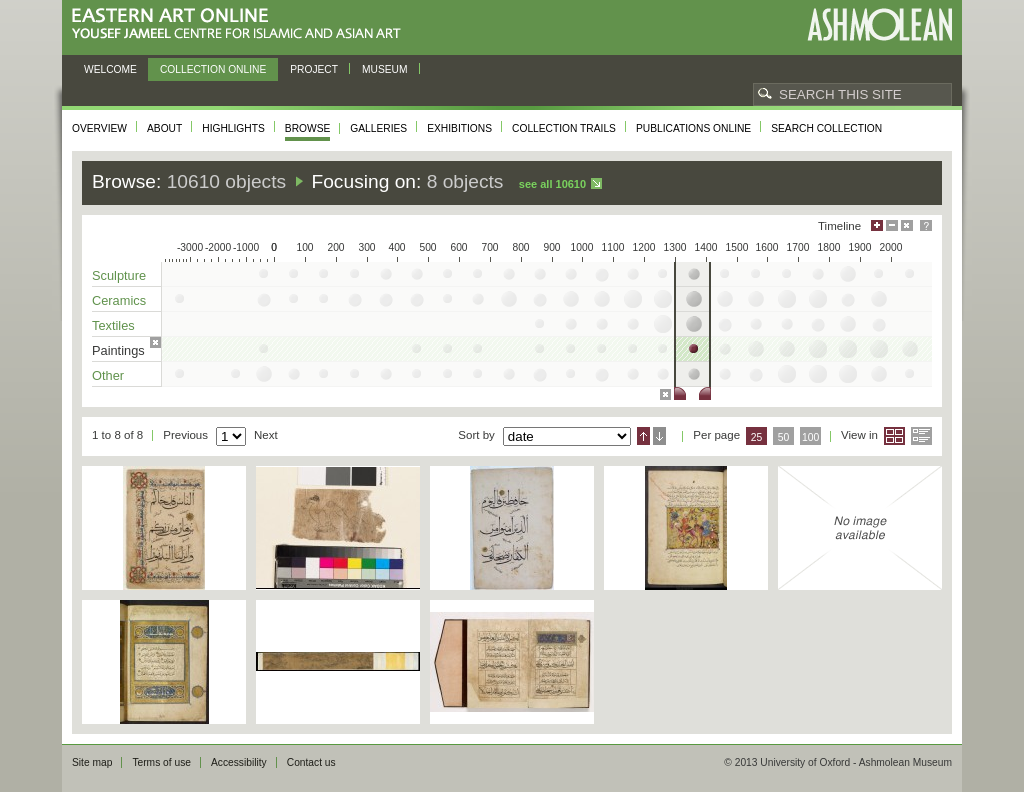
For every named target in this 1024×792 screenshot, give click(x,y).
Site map (92, 762)
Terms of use (161, 762)
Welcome (110, 69)
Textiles (113, 325)
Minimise (892, 225)
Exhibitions (459, 128)
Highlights (233, 128)
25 (757, 437)
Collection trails (564, 128)
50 (784, 437)
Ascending (643, 436)
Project (314, 69)
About (164, 128)
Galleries (378, 128)
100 (810, 437)
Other (108, 375)
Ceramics (119, 300)
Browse (308, 128)
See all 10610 (552, 184)
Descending (659, 436)
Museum (385, 69)
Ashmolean (879, 24)
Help (926, 225)
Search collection (826, 128)
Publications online (693, 128)
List (921, 436)
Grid (894, 436)
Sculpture (119, 275)
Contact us (311, 762)
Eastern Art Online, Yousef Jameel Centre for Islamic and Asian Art (241, 24)
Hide (907, 225)
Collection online (213, 69)
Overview (99, 128)
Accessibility (239, 762)
